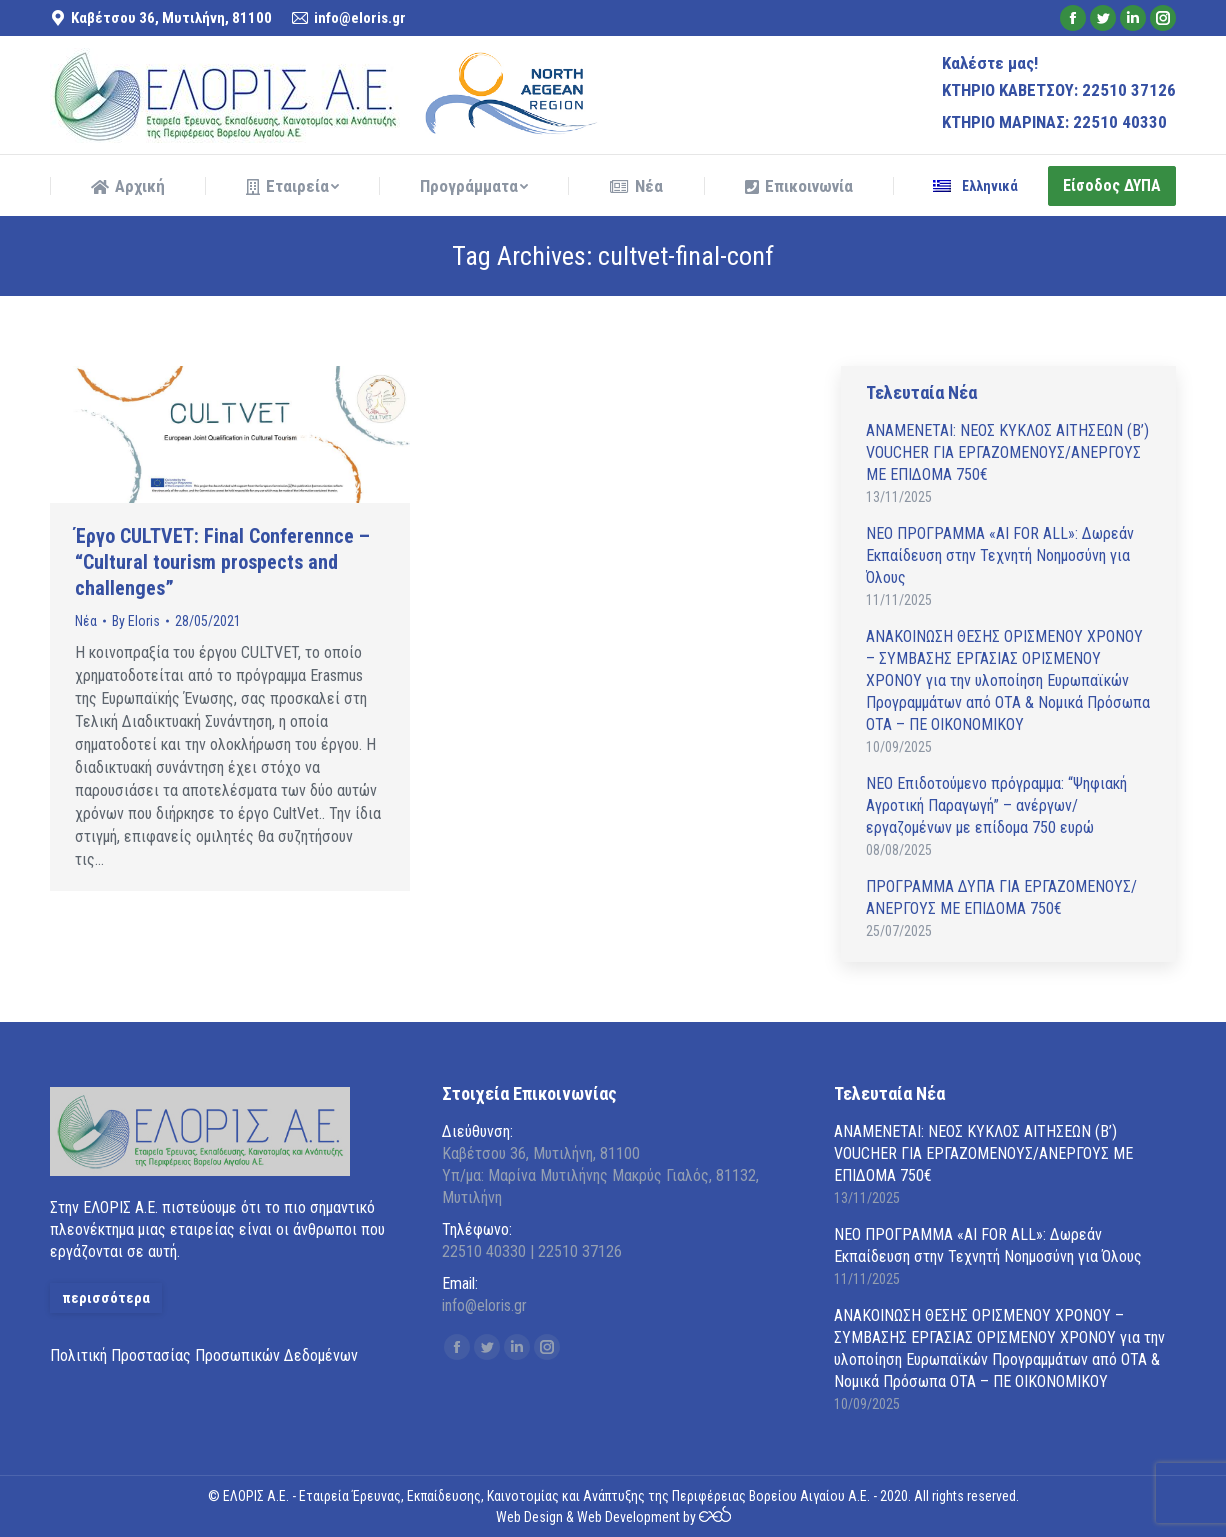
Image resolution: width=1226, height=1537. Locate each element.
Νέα (86, 621)
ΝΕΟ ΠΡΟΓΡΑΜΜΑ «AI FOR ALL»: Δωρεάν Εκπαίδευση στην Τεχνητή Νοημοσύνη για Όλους (1000, 555)
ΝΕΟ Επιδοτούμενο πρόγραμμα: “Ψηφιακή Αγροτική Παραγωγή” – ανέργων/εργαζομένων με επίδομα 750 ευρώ (996, 805)
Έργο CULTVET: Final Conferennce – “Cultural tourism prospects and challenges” (222, 562)
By (136, 621)
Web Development (628, 1517)
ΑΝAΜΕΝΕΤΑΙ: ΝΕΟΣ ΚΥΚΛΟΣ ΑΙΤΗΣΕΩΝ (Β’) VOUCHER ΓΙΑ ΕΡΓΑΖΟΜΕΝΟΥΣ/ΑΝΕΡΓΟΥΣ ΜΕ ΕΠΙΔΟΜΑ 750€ (1007, 452)
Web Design (529, 1517)
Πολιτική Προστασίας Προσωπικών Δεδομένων (204, 1355)
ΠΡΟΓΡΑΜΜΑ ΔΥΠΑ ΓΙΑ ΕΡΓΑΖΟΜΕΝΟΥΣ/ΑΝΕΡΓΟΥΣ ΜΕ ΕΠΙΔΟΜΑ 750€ (1001, 897)
